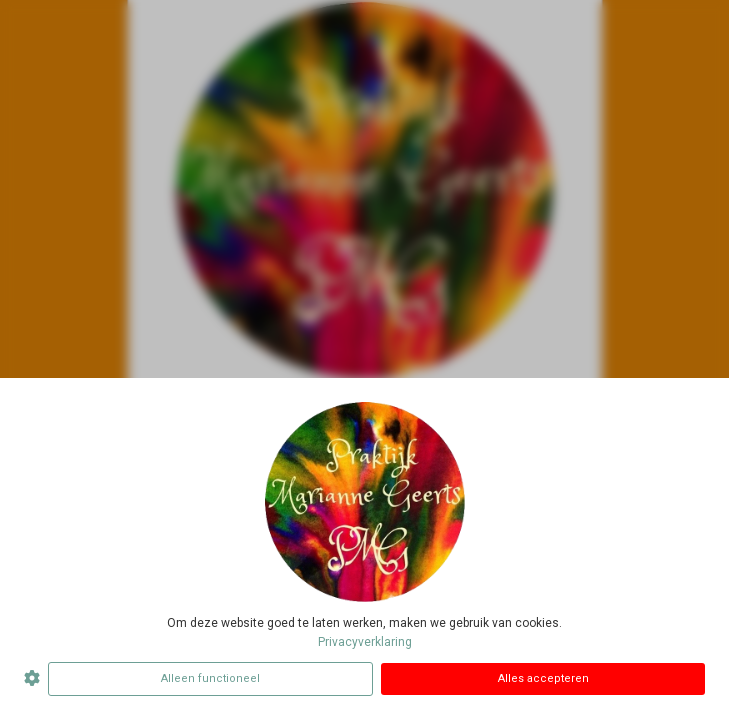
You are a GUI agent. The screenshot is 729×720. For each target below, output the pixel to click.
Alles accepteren (543, 678)
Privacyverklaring (365, 642)
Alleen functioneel (210, 678)
